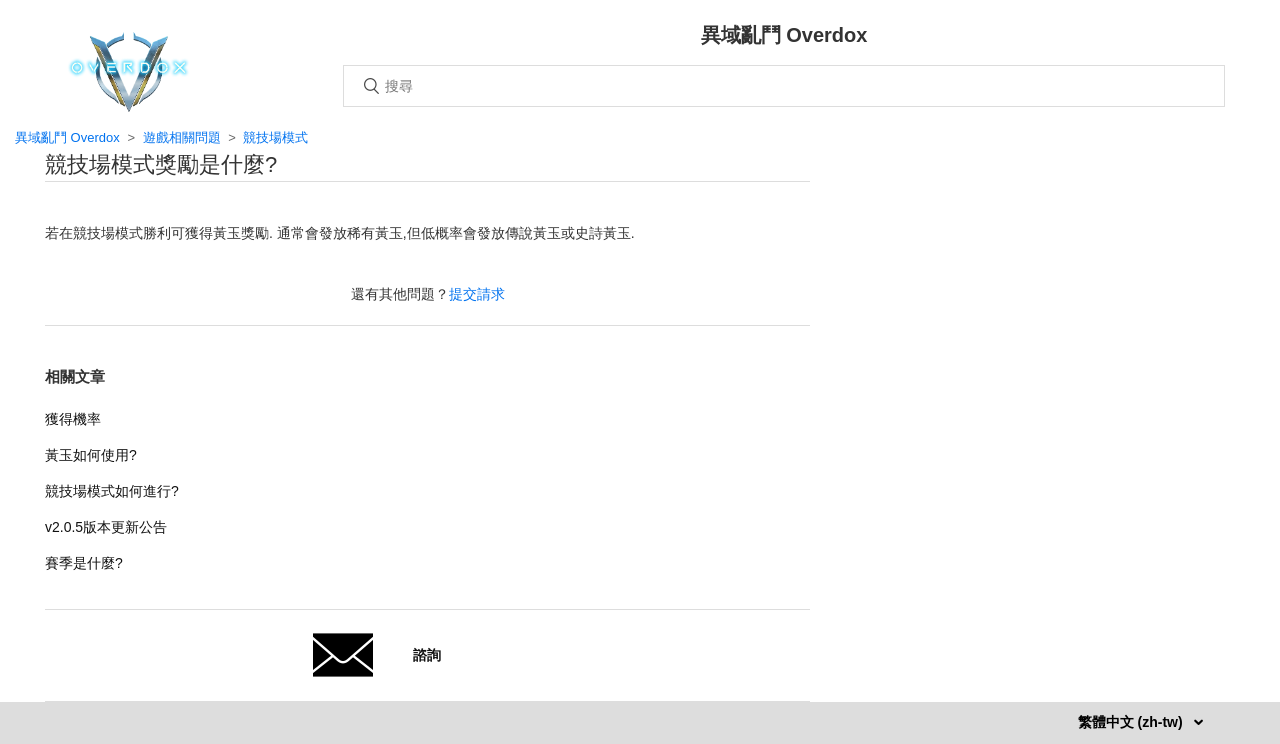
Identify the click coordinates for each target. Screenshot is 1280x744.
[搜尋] (784, 86)
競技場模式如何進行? (112, 491)
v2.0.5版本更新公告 (106, 527)
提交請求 (477, 294)
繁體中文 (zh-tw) (1132, 722)
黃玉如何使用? (91, 455)
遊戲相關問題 (182, 137)
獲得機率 (73, 419)
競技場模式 (275, 137)
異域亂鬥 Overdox (67, 137)
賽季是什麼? (84, 563)
